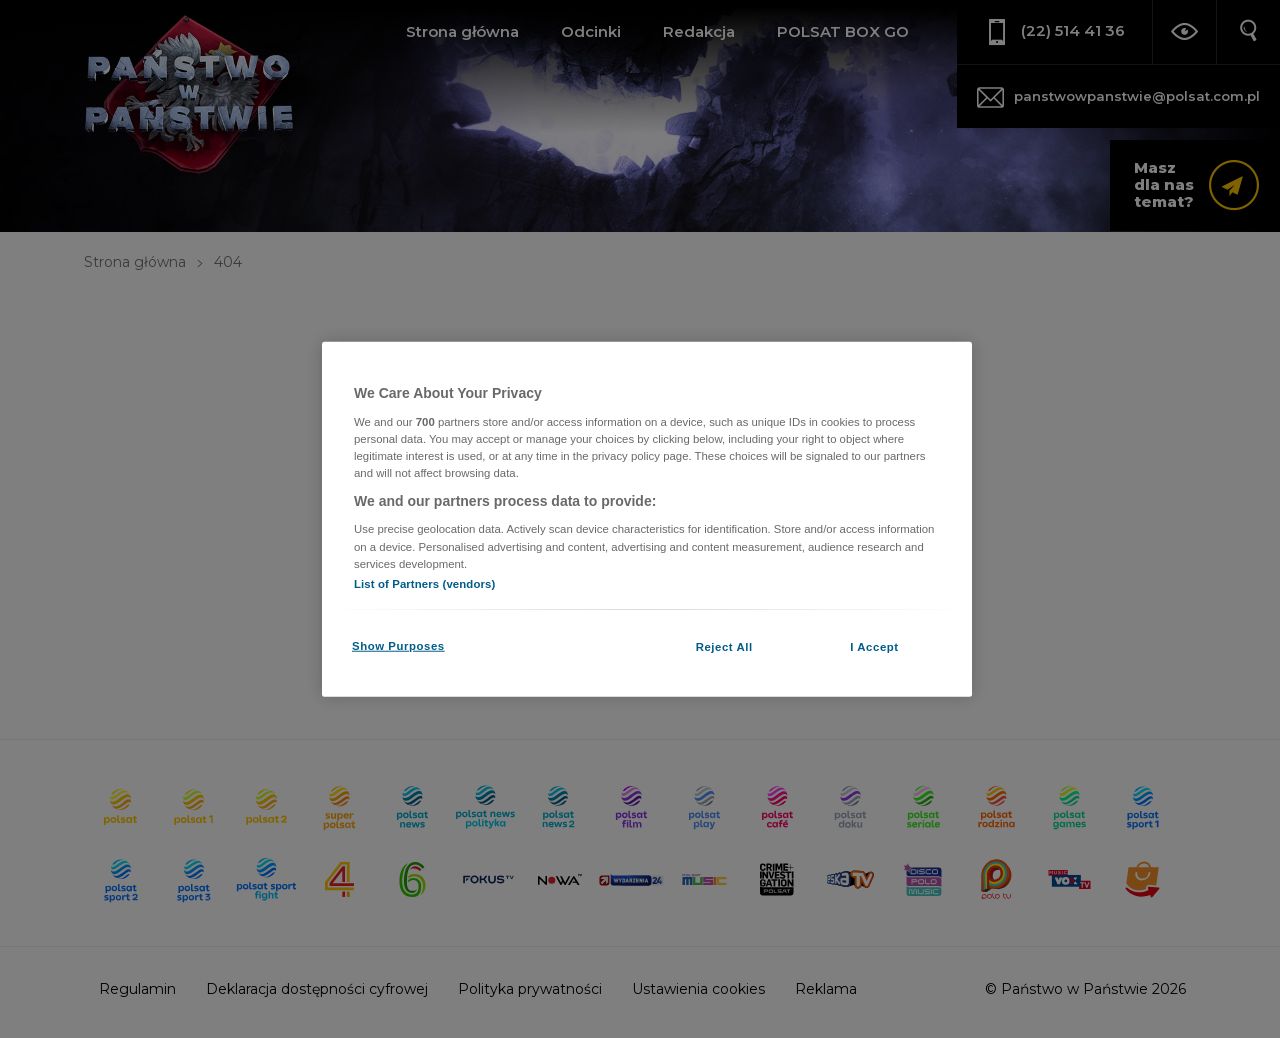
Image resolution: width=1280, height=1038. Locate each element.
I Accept (874, 646)
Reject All (724, 646)
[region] (647, 519)
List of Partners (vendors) (424, 583)
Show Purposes (398, 645)
